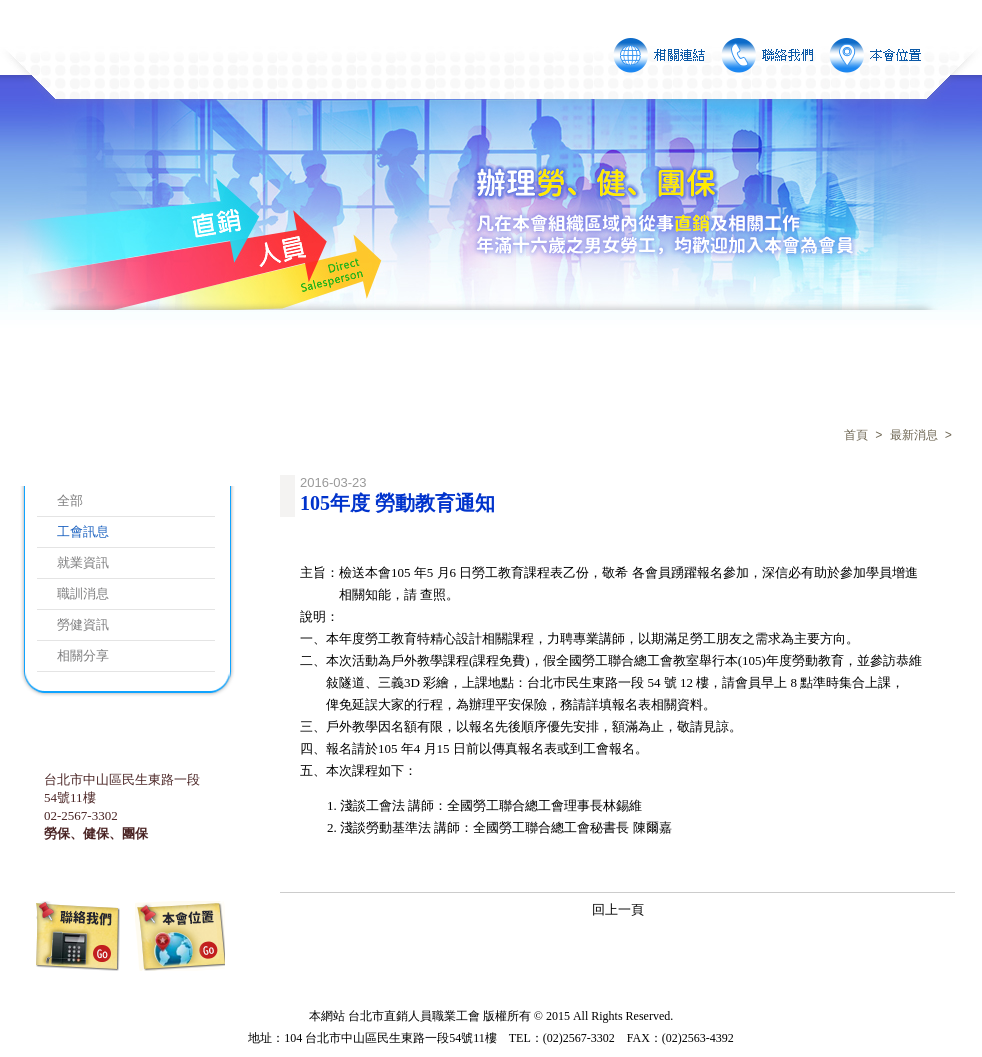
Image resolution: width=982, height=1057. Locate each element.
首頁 (856, 436)
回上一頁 (618, 909)
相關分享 (83, 655)
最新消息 (914, 436)
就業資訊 (83, 562)
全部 (70, 500)
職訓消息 (83, 593)
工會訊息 (83, 531)
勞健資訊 (83, 624)
